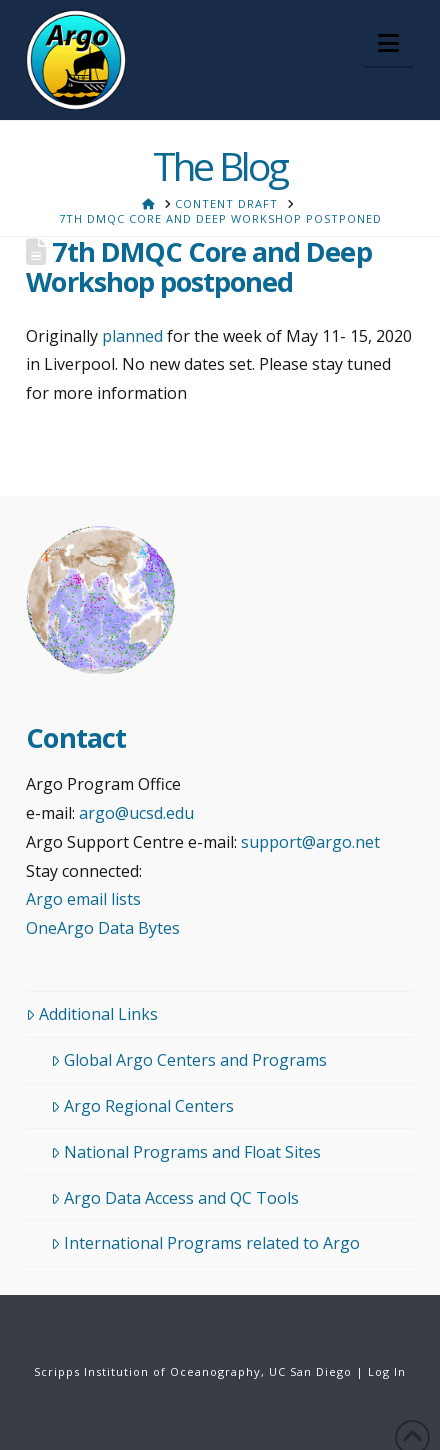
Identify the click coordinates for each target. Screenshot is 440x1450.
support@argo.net (310, 842)
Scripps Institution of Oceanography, (149, 1371)
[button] (388, 43)
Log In (387, 1371)
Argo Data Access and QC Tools (175, 1198)
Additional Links (92, 1014)
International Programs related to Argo (205, 1243)
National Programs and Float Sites (186, 1152)
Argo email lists (83, 899)
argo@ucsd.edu (136, 813)
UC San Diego (310, 1371)
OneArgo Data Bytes (103, 928)
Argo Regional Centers (142, 1106)
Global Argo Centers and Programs (189, 1060)
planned (132, 336)
